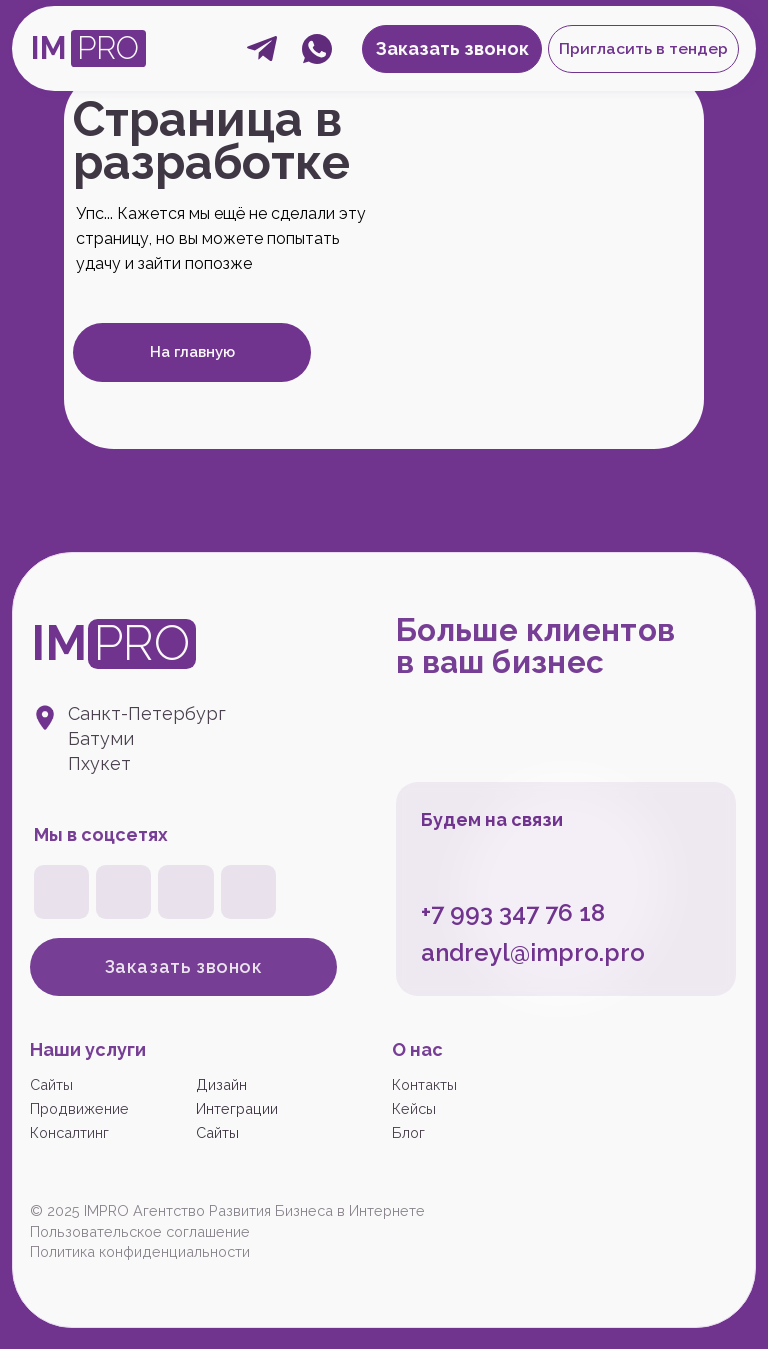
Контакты (424, 1084)
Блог (408, 1132)
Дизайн (221, 1084)
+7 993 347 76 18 (513, 912)
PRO (108, 48)
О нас (417, 1049)
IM (49, 48)
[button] (643, 49)
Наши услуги (88, 1049)
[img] (185, 892)
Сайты (51, 1084)
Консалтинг (69, 1132)
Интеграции (237, 1108)
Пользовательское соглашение (140, 1231)
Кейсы (414, 1108)
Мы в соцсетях (101, 834)
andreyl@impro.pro (533, 952)
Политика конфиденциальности (140, 1251)
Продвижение (79, 1108)
